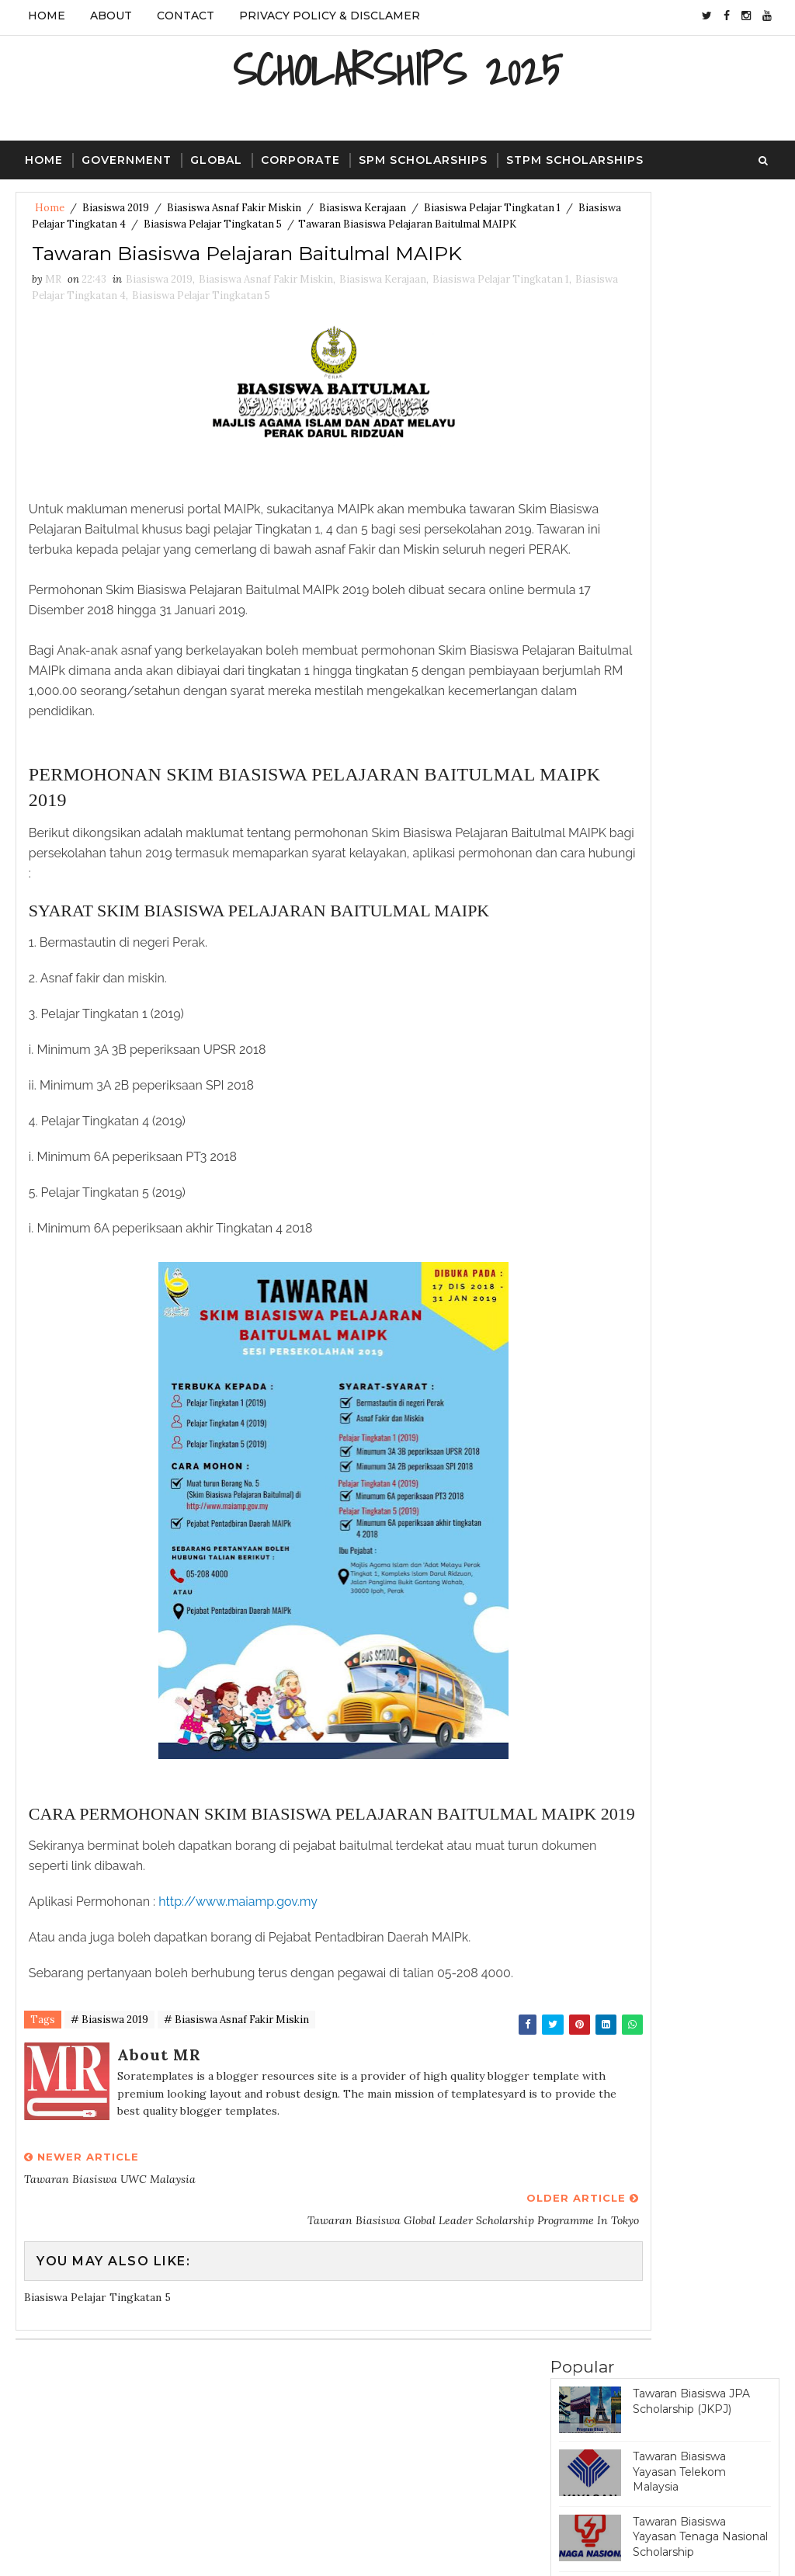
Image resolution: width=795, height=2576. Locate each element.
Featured (721, 905)
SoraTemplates (120, 2549)
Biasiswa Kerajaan (362, 207)
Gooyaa (272, 2549)
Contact (185, 16)
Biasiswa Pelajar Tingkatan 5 (332, 224)
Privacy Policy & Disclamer (329, 16)
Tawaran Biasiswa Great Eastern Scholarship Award (696, 583)
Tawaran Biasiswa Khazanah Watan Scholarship (679, 712)
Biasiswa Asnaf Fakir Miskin (234, 207)
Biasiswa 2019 (115, 207)
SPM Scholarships (423, 157)
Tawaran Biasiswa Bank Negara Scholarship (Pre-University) (700, 776)
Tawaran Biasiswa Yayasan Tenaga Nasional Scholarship (700, 373)
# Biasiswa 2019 (109, 2125)
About (111, 16)
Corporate (300, 157)
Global (216, 157)
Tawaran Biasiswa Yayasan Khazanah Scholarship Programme (698, 841)
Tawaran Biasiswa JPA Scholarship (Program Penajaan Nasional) (691, 518)
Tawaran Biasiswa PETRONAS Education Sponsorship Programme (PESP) (701, 446)
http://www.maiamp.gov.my (241, 2003)
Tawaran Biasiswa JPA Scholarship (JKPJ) (691, 237)
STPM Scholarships (575, 157)
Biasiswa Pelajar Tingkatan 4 (175, 224)
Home (46, 16)
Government (127, 157)
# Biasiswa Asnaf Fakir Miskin (236, 2125)
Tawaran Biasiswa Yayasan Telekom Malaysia (679, 308)
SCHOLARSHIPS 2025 (397, 66)
